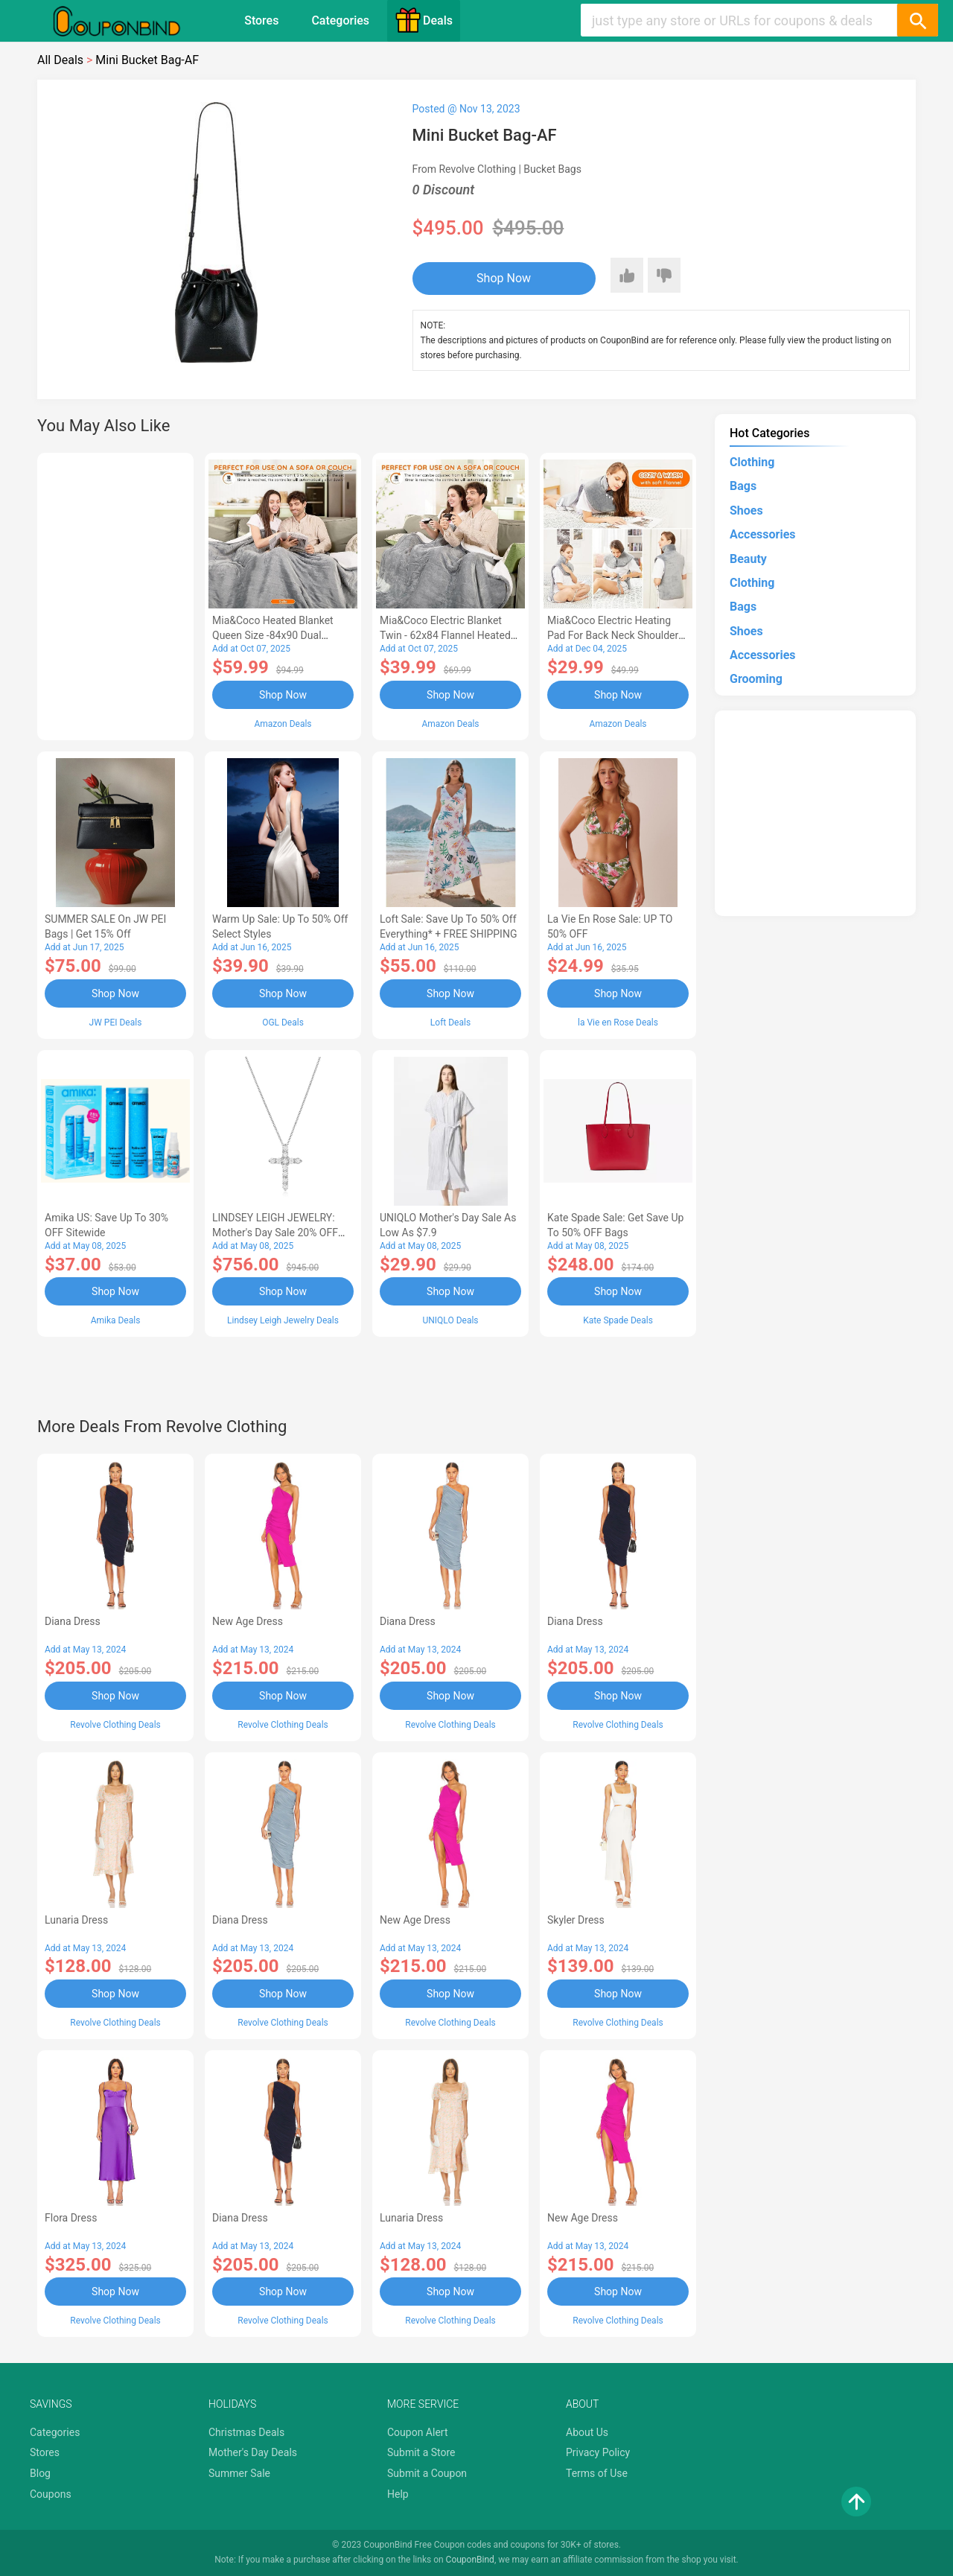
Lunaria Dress (76, 1920)
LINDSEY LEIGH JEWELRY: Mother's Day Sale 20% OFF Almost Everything (275, 1232)
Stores (261, 20)
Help (398, 2494)
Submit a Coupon (427, 2473)
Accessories (762, 534)
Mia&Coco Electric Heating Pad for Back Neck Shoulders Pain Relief (615, 635)
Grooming (756, 679)
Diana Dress (73, 1621)
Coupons (50, 2494)
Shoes (746, 510)
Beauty (748, 559)
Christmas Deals (246, 2432)
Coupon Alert (417, 2432)
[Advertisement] (115, 594)
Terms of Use (597, 2473)
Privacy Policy (598, 2452)
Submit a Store (421, 2452)
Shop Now (503, 278)
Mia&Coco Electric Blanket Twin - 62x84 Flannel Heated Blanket (445, 635)
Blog (40, 2473)
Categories (340, 20)
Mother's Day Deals (252, 2452)
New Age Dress (247, 1621)
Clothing (752, 462)
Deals (424, 20)
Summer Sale (239, 2473)
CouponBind (470, 2559)
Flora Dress (71, 2218)
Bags (743, 486)
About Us (587, 2432)
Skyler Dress (576, 1920)
